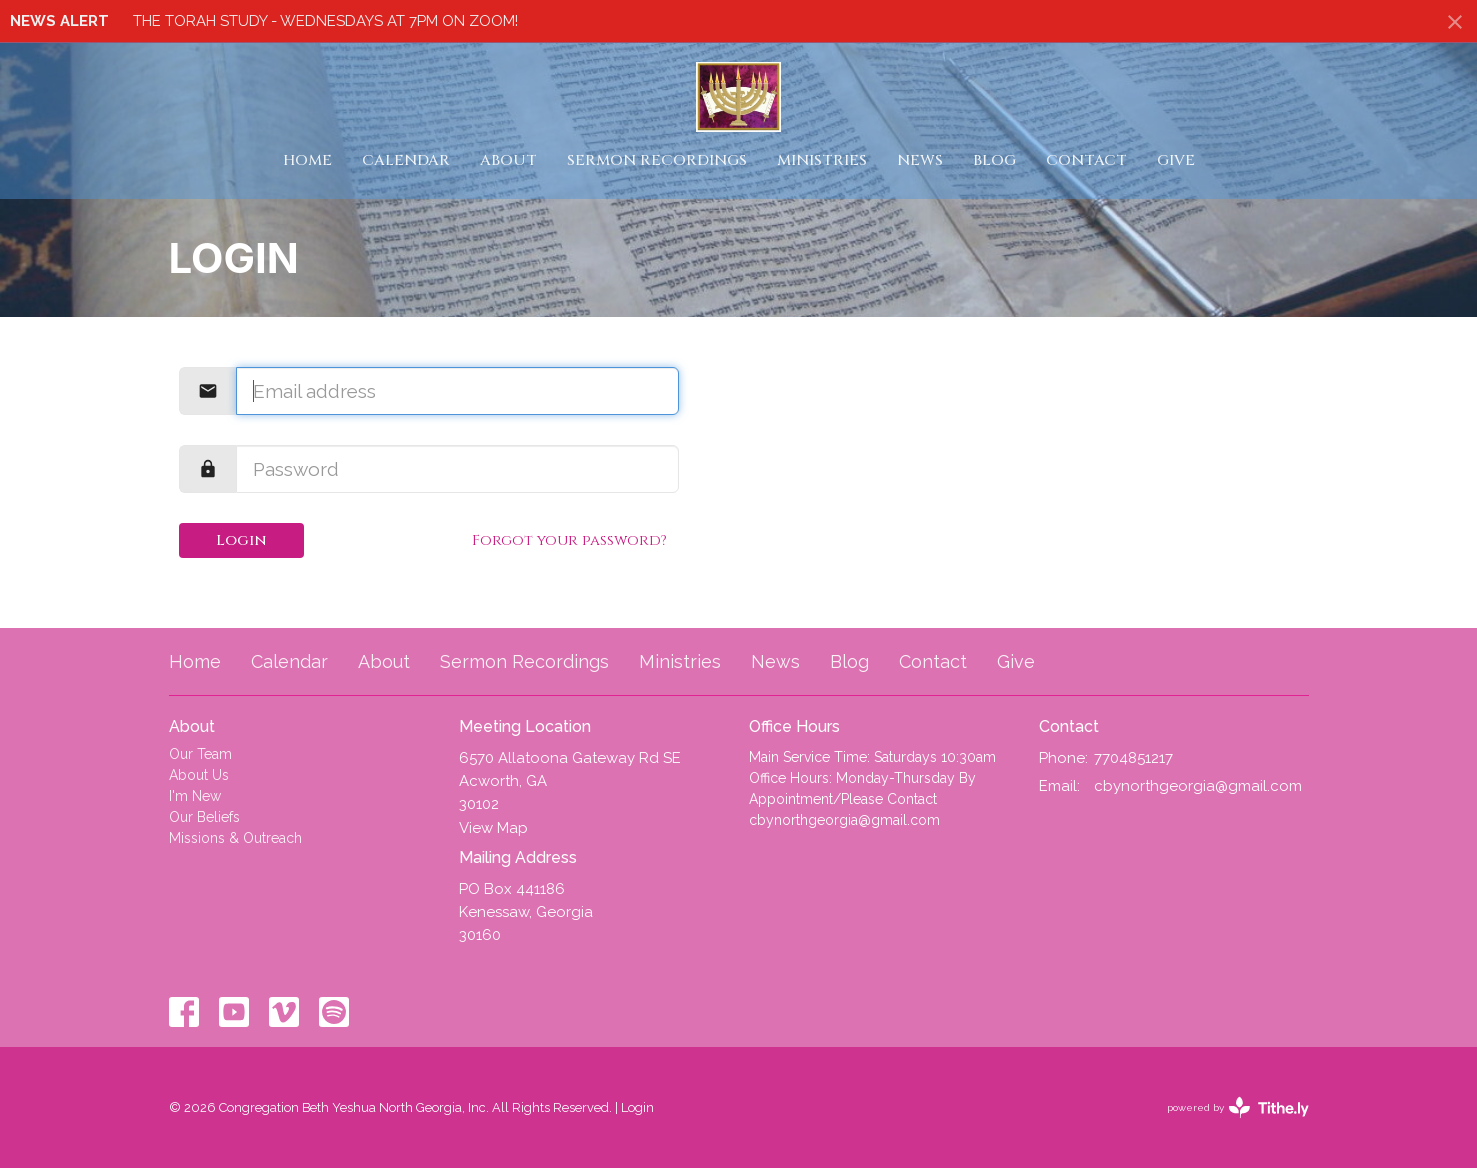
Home (307, 160)
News (920, 160)
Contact (1086, 160)
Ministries (822, 160)
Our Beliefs (204, 817)
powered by (1238, 1107)
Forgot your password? (569, 540)
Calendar (406, 160)
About (508, 160)
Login (241, 540)
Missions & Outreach (235, 838)
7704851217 (1133, 758)
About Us (199, 775)
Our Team (200, 754)
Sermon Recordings (657, 160)
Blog (994, 160)
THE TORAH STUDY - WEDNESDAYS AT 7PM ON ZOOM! (325, 21)
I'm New (195, 796)
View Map (493, 828)
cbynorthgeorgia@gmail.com (1198, 786)
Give (1176, 160)
